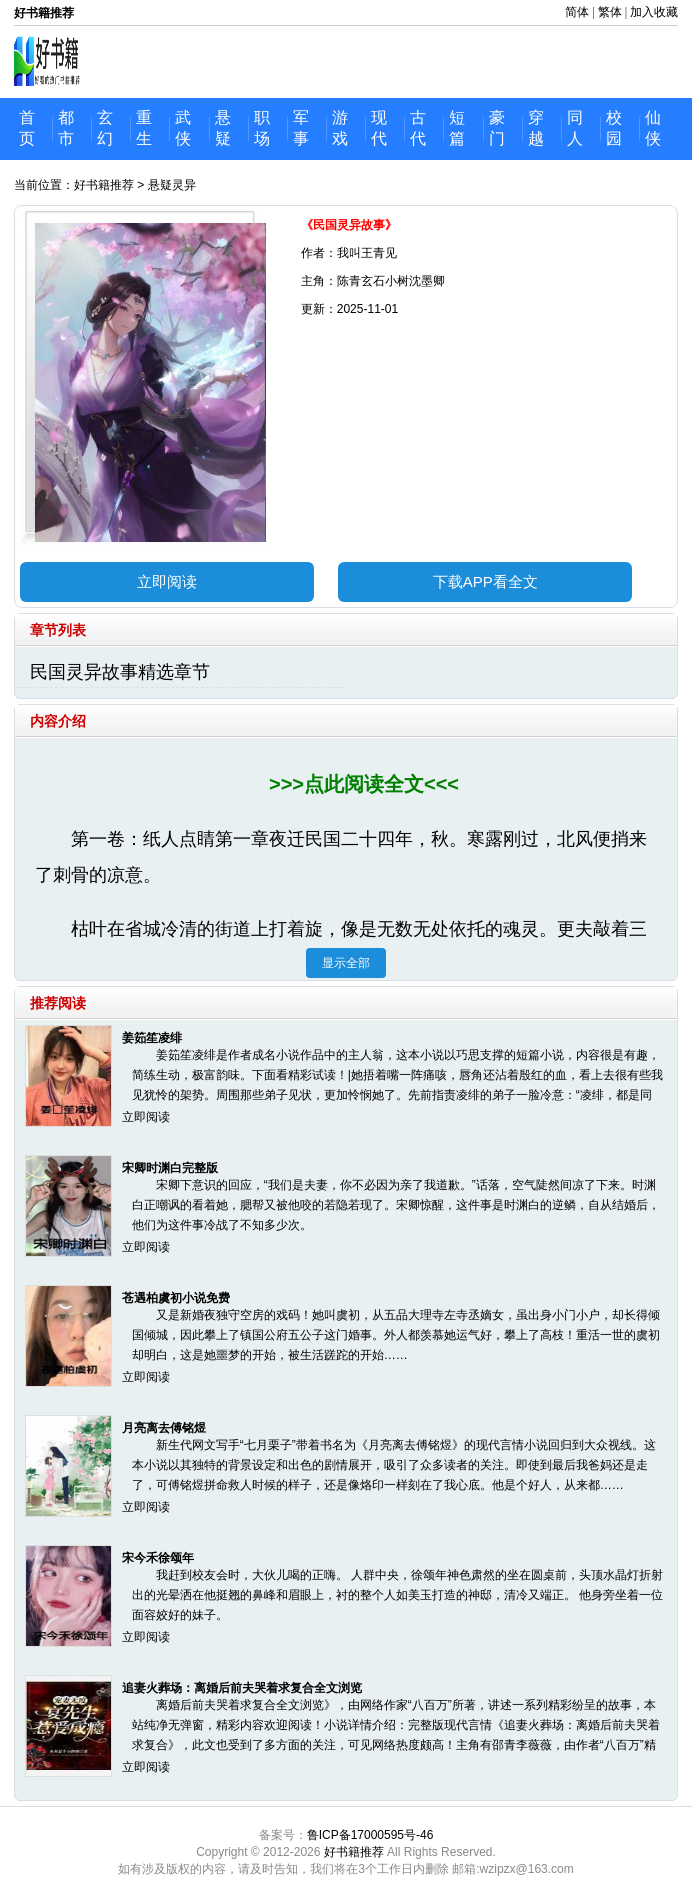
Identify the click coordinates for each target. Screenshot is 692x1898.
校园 (614, 128)
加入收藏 (654, 12)
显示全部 (346, 963)
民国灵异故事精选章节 (120, 672)
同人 (575, 128)
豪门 (497, 128)
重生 (144, 128)
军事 (301, 128)
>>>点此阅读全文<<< (364, 784)
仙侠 (653, 128)
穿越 (536, 128)
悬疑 (223, 128)
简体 (577, 12)
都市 (66, 128)
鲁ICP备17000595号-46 (370, 1835)
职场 (262, 128)
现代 (379, 128)
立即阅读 (167, 581)
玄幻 (105, 128)
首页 (27, 128)
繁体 (610, 12)
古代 (418, 128)
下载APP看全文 (485, 581)
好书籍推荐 (104, 185)
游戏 (340, 128)
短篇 (457, 128)
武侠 (183, 128)
